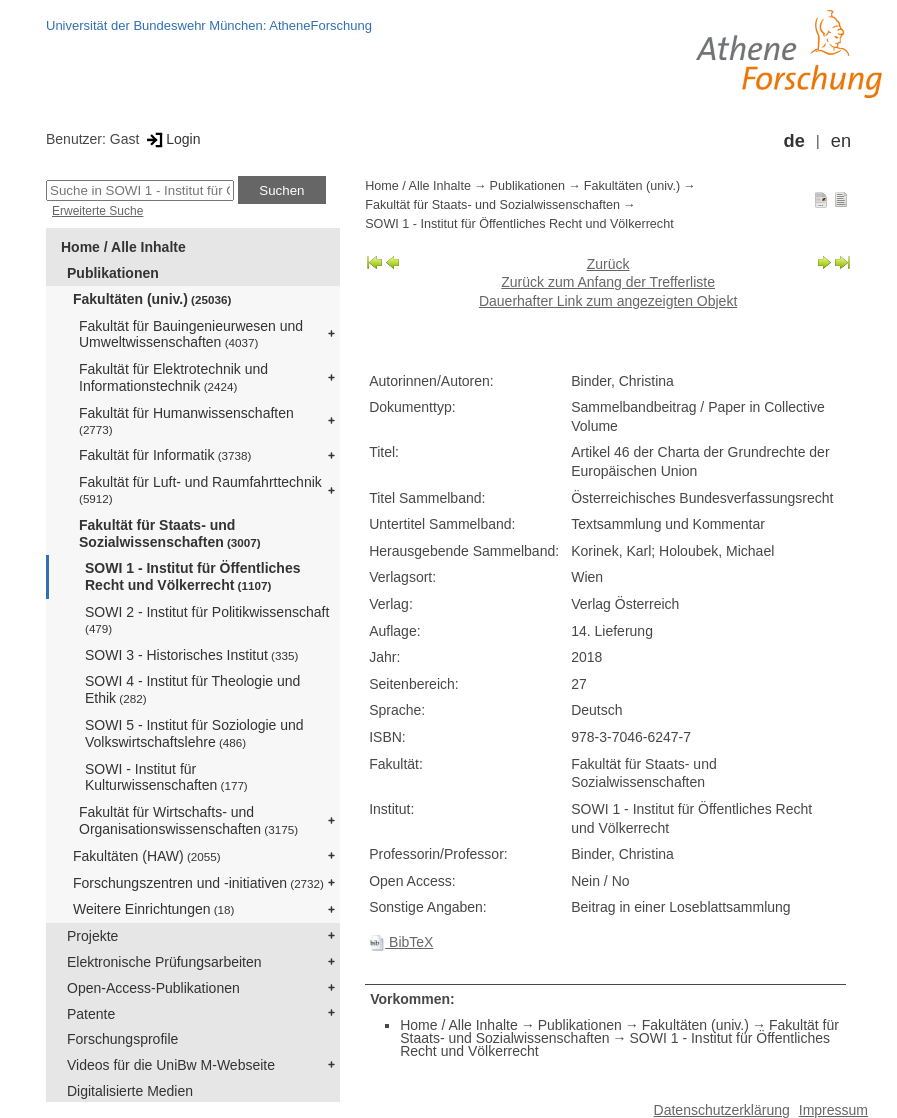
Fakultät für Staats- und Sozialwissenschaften (170, 533)
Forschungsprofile (122, 1039)
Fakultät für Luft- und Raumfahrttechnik (200, 489)
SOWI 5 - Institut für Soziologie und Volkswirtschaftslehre (194, 733)
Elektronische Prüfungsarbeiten (164, 962)
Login (171, 139)
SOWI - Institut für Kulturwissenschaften (166, 777)
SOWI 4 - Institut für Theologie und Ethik (192, 689)
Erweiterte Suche (97, 211)
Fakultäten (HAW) (147, 856)
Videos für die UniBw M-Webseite (171, 1065)
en (841, 141)
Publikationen (113, 273)
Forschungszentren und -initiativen (198, 883)
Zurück (608, 264)
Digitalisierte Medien (130, 1091)
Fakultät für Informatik (165, 455)
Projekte (92, 936)
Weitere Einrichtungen (153, 909)
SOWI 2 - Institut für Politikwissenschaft (207, 619)
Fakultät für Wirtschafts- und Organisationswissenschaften (188, 820)
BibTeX (401, 942)
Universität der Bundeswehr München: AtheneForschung (209, 25)
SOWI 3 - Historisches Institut (191, 655)
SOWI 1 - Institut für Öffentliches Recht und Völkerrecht (192, 576)
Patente (91, 1014)
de (794, 141)
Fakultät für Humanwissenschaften (186, 420)
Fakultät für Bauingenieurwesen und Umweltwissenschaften (191, 334)
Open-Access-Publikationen (153, 988)
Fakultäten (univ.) (152, 299)
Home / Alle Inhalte (123, 247)
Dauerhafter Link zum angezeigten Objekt (608, 301)
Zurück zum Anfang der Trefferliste (608, 282)
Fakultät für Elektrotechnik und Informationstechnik (173, 377)
